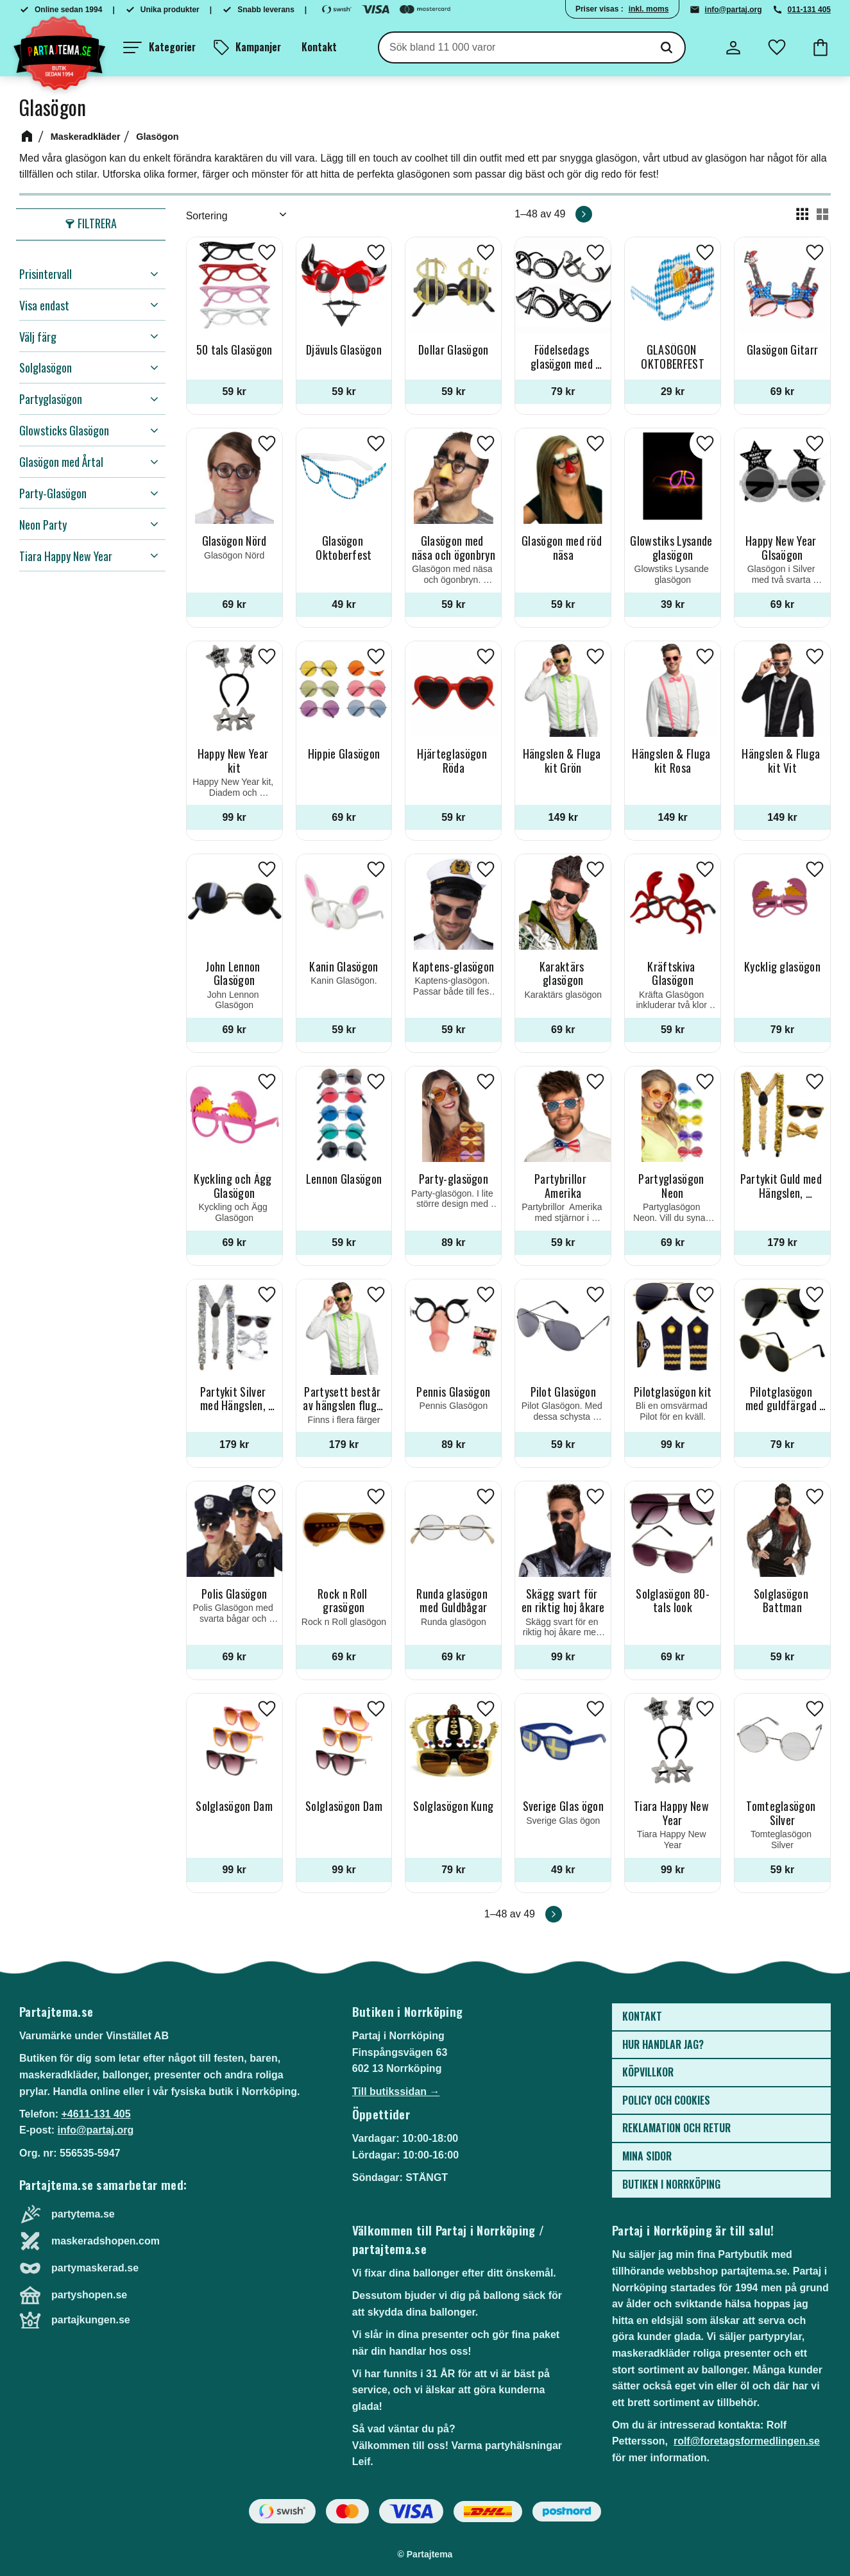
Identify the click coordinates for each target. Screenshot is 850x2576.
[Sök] (666, 47)
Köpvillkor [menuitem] (648, 2072)
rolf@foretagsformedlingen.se (747, 2441)
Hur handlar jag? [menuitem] (663, 2044)
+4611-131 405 (95, 2114)
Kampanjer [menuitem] (258, 47)
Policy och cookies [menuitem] (666, 2100)
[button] (159, 47)
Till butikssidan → (396, 2091)
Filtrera (97, 223)
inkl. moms (649, 8)
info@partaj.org (733, 9)
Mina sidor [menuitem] (647, 2156)
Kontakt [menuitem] (319, 47)
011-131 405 (809, 9)
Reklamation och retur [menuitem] (676, 2127)
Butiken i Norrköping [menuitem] (671, 2184)
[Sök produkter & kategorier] (514, 47)
